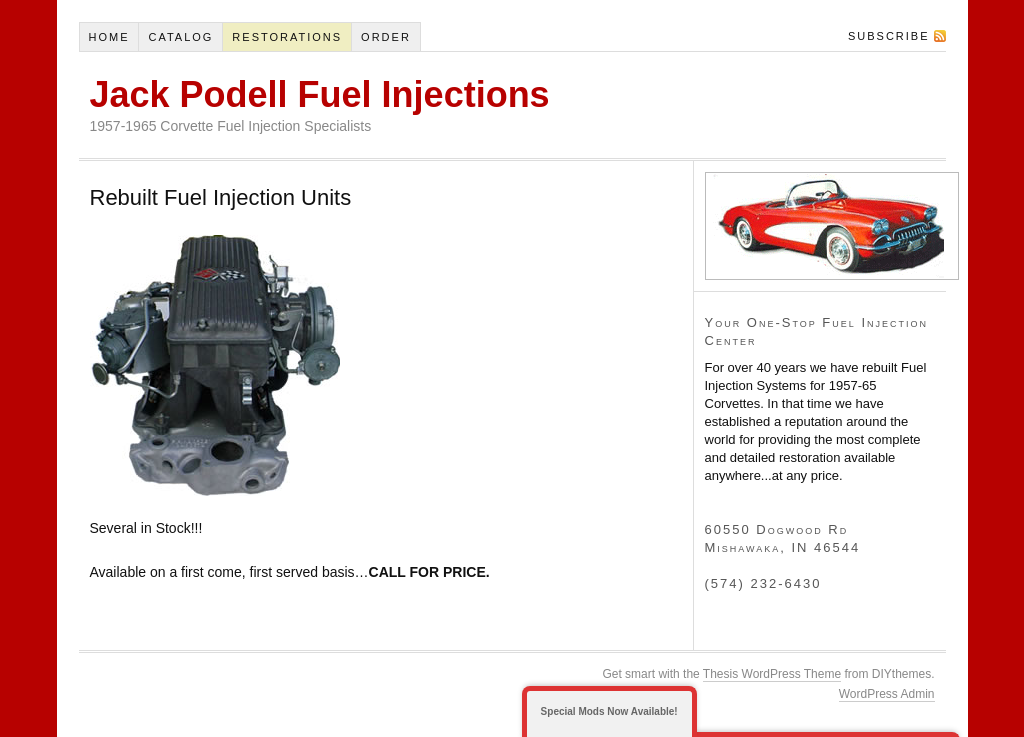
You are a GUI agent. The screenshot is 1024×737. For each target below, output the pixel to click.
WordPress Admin (887, 694)
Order (386, 37)
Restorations (287, 37)
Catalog (180, 37)
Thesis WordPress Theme (772, 674)
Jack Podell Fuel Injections (320, 94)
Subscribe (889, 36)
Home (108, 37)
